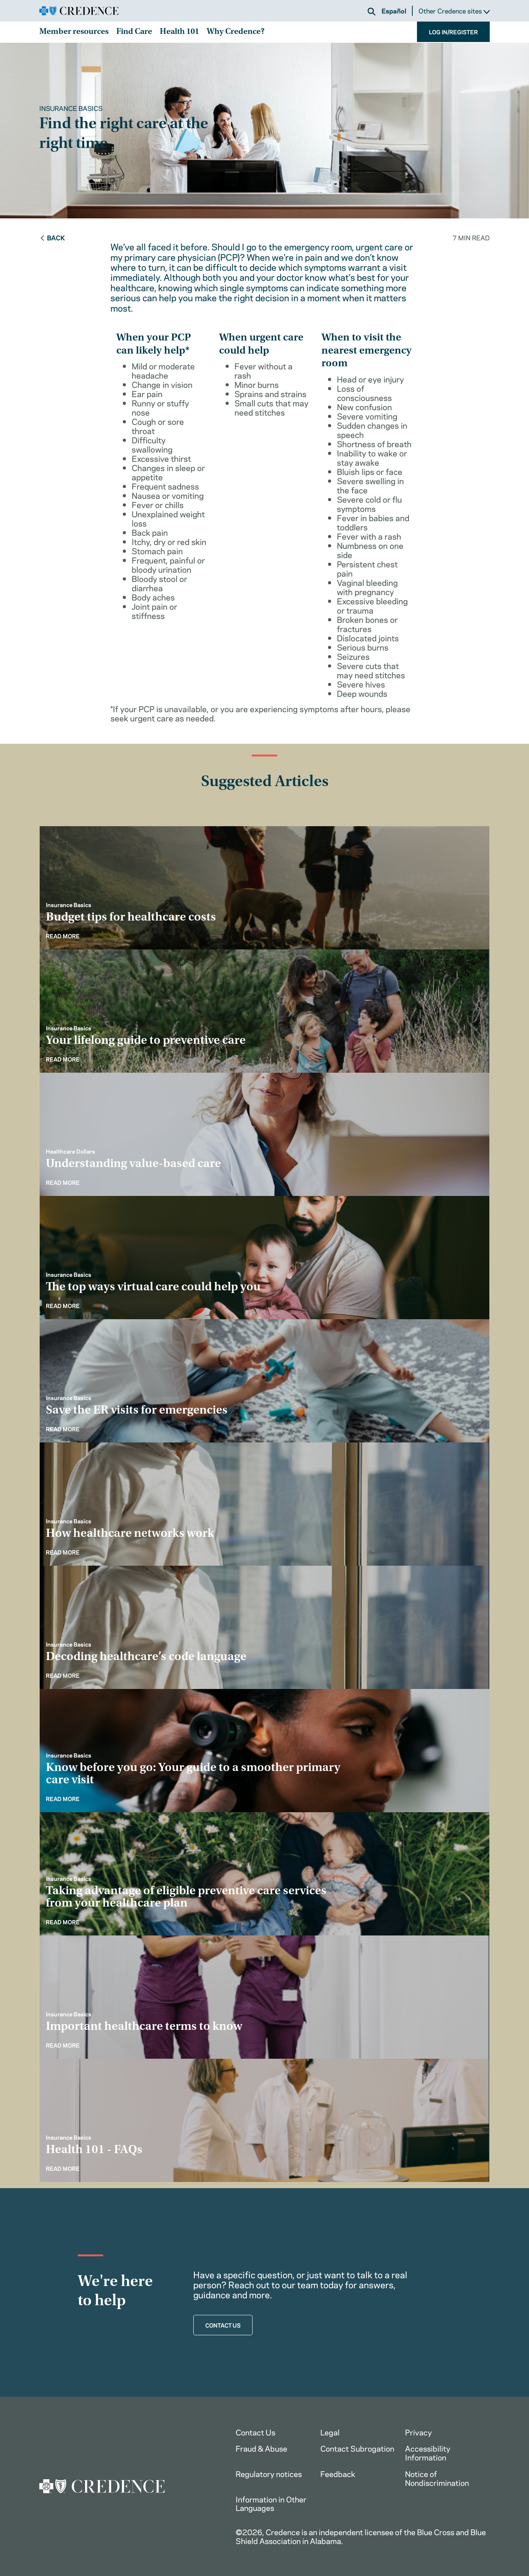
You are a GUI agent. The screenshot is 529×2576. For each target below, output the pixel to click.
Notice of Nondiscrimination (437, 2478)
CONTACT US (223, 2325)
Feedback (337, 2473)
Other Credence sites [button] (454, 11)
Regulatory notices (269, 2473)
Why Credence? (236, 32)
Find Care (134, 32)
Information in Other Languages (271, 2503)
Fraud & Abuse (261, 2448)
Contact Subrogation (357, 2448)
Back (52, 237)
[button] (371, 11)
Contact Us (255, 2431)
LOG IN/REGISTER (453, 31)
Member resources (74, 32)
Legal (330, 2431)
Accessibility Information (427, 2452)
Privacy (418, 2431)
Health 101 (179, 32)
